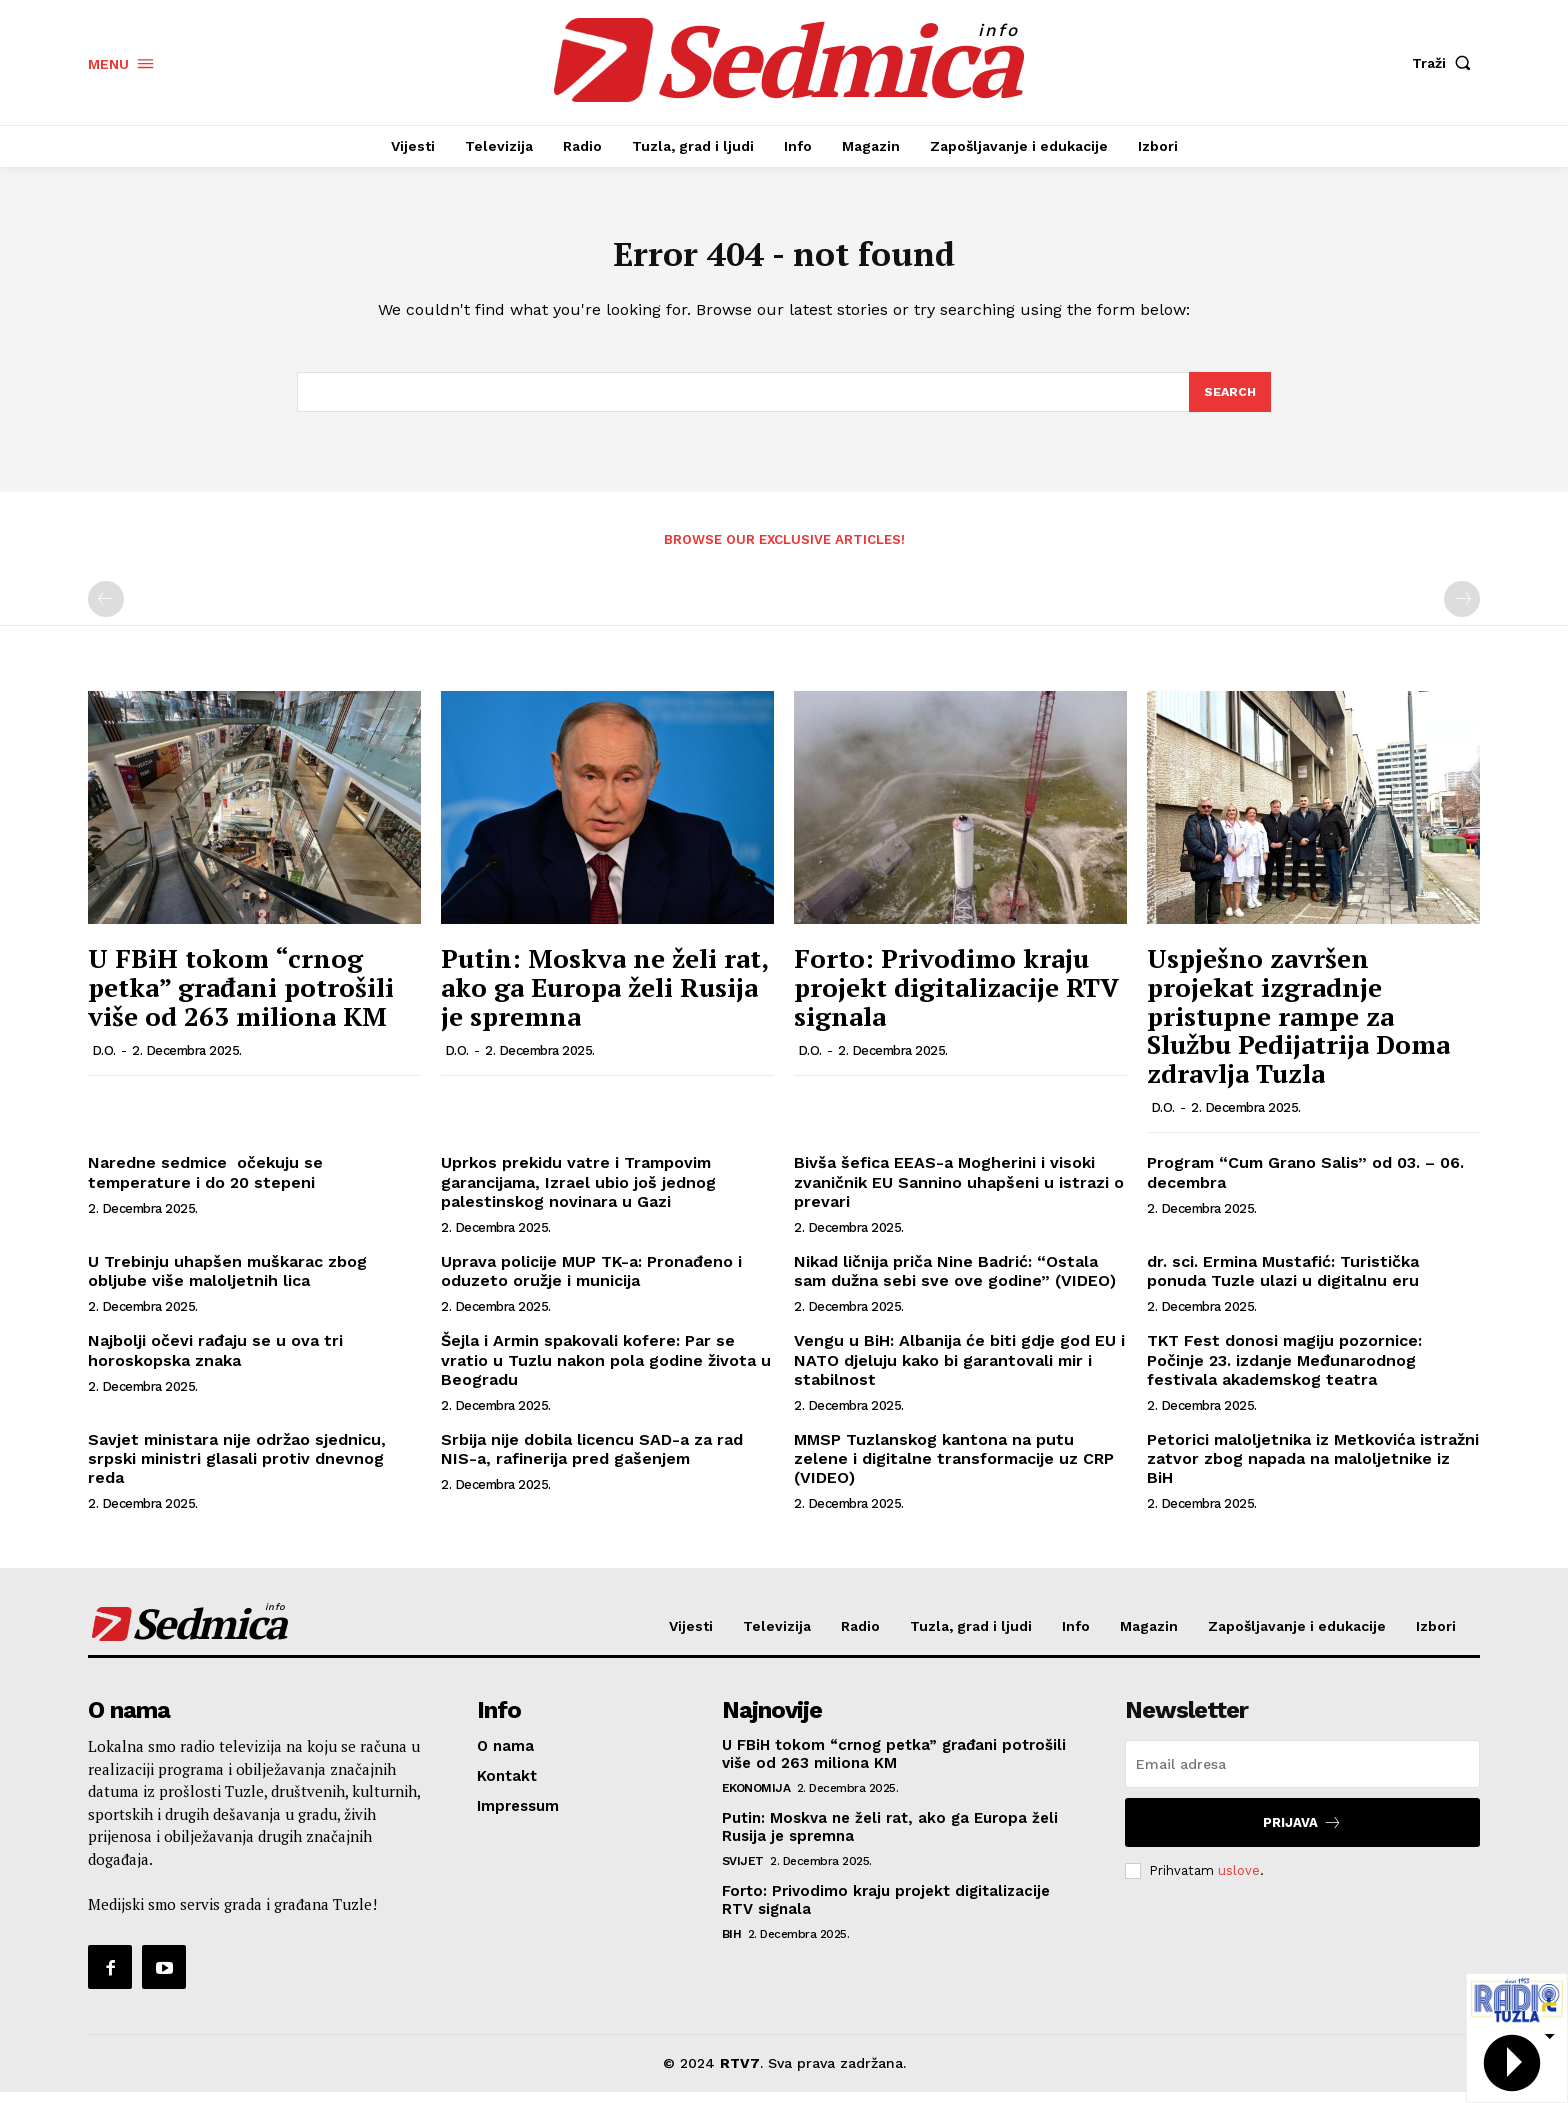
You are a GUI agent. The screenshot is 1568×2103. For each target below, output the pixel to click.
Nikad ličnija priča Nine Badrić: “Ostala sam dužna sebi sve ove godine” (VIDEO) (955, 1282)
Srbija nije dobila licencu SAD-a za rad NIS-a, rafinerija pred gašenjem (592, 1460)
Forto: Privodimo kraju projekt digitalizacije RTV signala (956, 998)
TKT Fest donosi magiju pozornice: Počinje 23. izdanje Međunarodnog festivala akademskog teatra (1284, 1371)
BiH (732, 1945)
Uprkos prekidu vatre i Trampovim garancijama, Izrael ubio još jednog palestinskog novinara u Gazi (578, 1193)
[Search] (1229, 402)
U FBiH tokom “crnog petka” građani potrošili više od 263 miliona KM (241, 998)
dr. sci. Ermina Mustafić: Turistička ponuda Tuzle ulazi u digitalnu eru (1283, 1282)
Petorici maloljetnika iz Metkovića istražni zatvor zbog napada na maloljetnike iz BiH (1313, 1469)
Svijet (743, 1872)
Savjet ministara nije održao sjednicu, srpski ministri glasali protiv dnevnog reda (237, 1469)
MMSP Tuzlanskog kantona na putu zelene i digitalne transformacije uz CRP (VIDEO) (954, 1469)
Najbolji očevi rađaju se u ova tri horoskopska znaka (215, 1362)
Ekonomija (756, 1799)
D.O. (104, 1061)
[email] (1302, 1775)
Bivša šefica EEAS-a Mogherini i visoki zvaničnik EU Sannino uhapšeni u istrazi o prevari (959, 1193)
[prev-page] (106, 611)
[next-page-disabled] (1462, 611)
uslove (1239, 1881)
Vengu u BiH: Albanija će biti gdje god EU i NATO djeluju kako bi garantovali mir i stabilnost (959, 1371)
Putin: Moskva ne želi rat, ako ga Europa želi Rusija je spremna (604, 998)
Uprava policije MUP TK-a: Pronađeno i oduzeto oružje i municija (591, 1282)
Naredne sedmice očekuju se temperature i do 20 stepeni (205, 1184)
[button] (1446, 63)
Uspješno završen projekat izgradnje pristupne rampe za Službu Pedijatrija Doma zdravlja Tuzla (1298, 1027)
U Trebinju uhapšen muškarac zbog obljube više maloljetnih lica (227, 1282)
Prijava (1302, 1833)
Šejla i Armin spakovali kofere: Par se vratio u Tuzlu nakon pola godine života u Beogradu (606, 1371)
